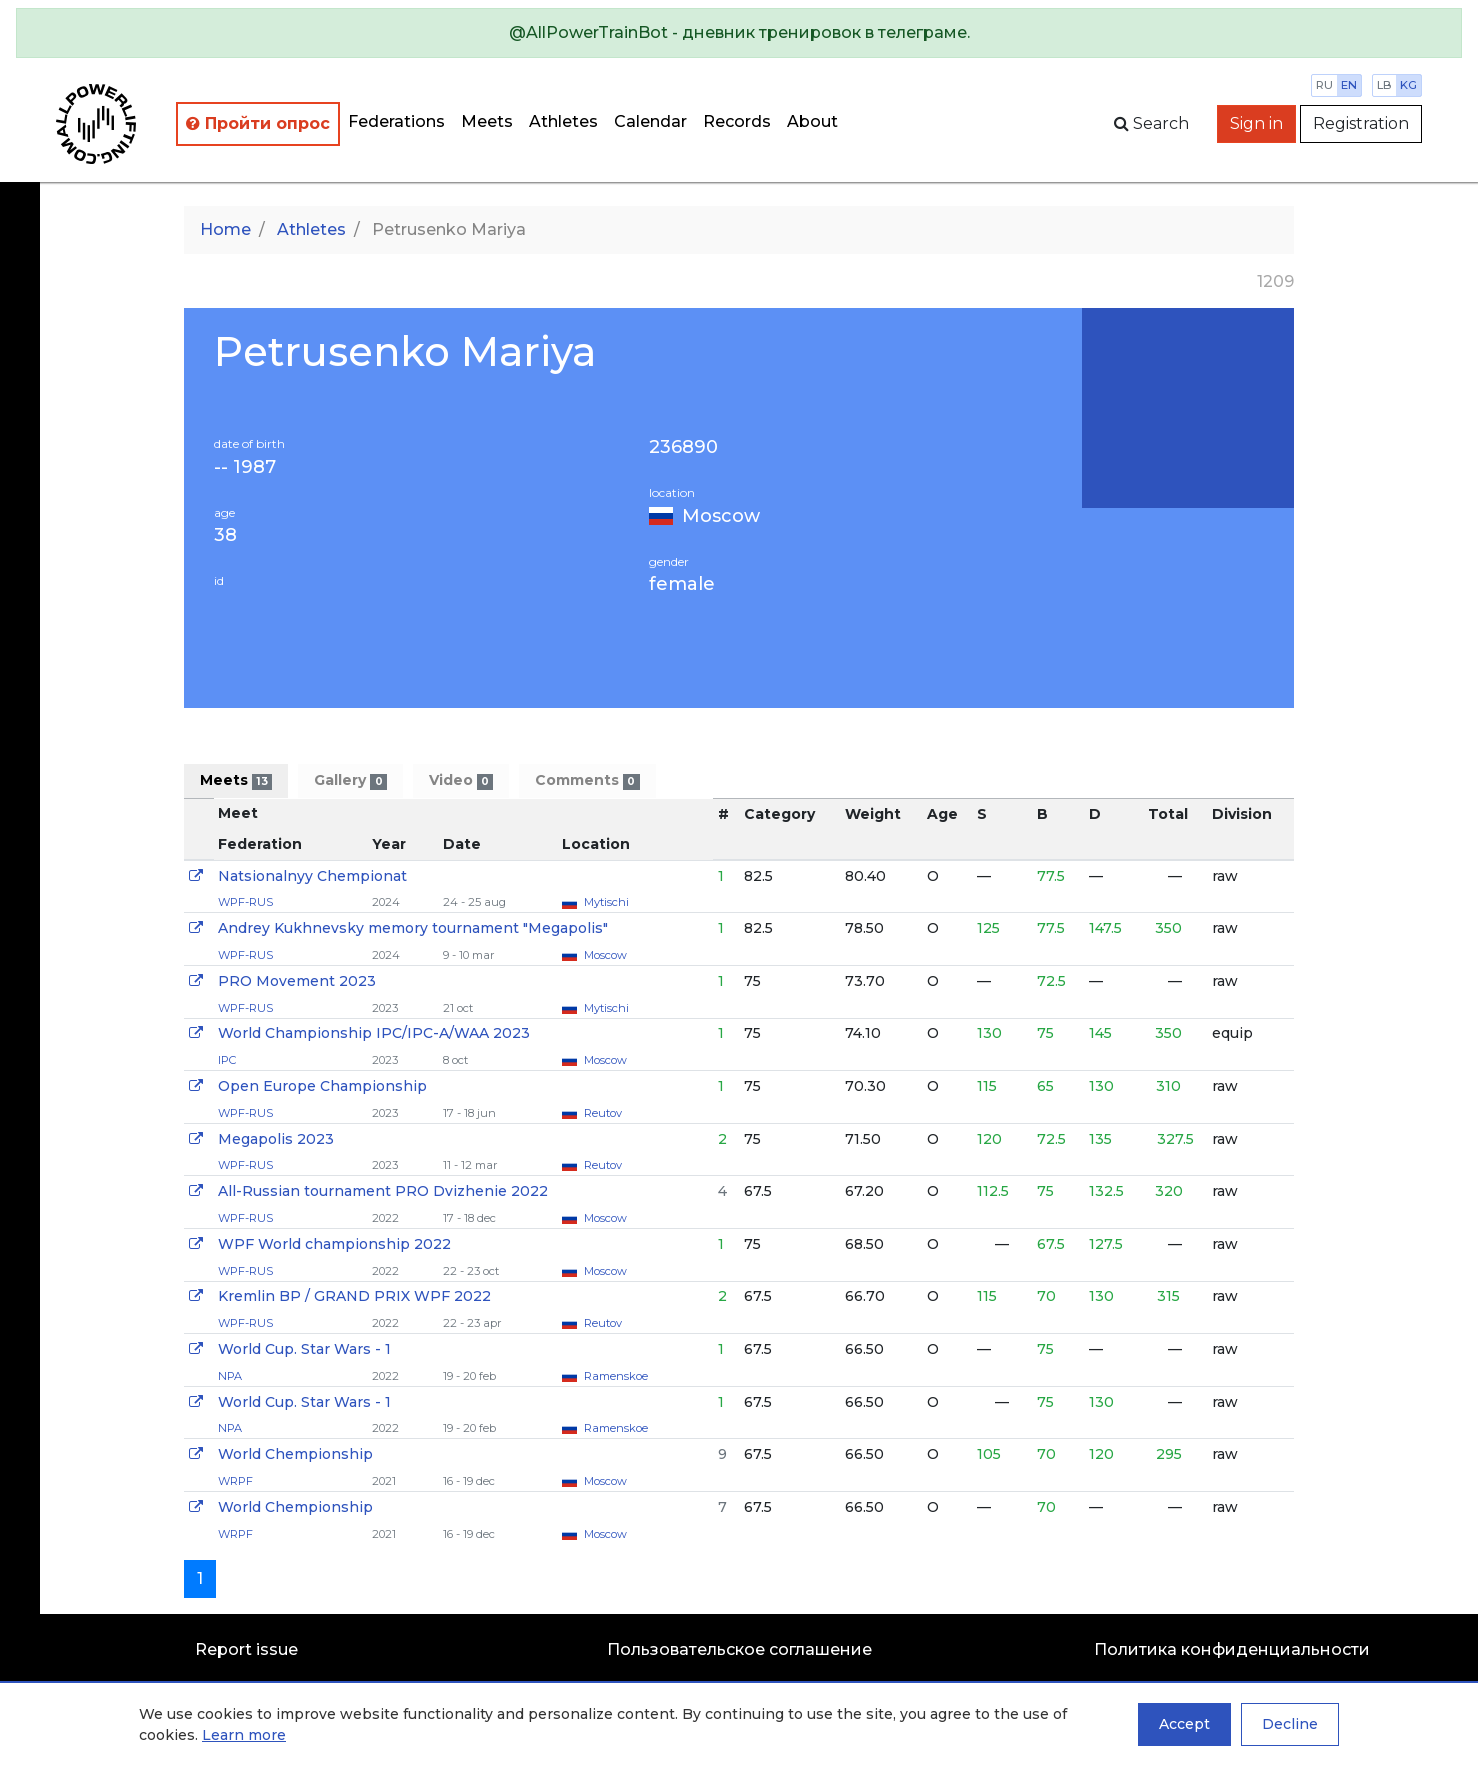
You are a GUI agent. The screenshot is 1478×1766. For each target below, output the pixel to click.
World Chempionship (295, 1454)
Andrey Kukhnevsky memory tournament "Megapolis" (413, 928)
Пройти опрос (258, 123)
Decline (1290, 1724)
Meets (487, 121)
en (1349, 85)
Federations (396, 121)
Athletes (563, 121)
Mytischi (606, 902)
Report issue (246, 1649)
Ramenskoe (616, 1376)
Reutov (603, 1113)
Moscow (721, 516)
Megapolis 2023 (276, 1139)
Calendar (650, 121)
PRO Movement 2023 (297, 981)
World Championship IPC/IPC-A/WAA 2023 (374, 1033)
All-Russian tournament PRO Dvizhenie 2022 (383, 1191)
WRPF (235, 1481)
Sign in (1256, 123)
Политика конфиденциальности (1232, 1649)
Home (225, 229)
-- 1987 (245, 467)
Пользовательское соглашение (739, 1649)
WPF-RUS (245, 902)
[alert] (739, 33)
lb (1384, 85)
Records (737, 121)
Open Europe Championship (322, 1086)
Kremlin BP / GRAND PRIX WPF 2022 (354, 1296)
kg (1408, 85)
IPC (227, 1060)
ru (1324, 85)
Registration (1361, 123)
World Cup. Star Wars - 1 (304, 1349)
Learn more (244, 1735)
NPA (230, 1376)
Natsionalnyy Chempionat (312, 876)
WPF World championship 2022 (334, 1244)
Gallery (350, 780)
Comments (587, 780)
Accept (1184, 1724)
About (812, 121)
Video (461, 780)
